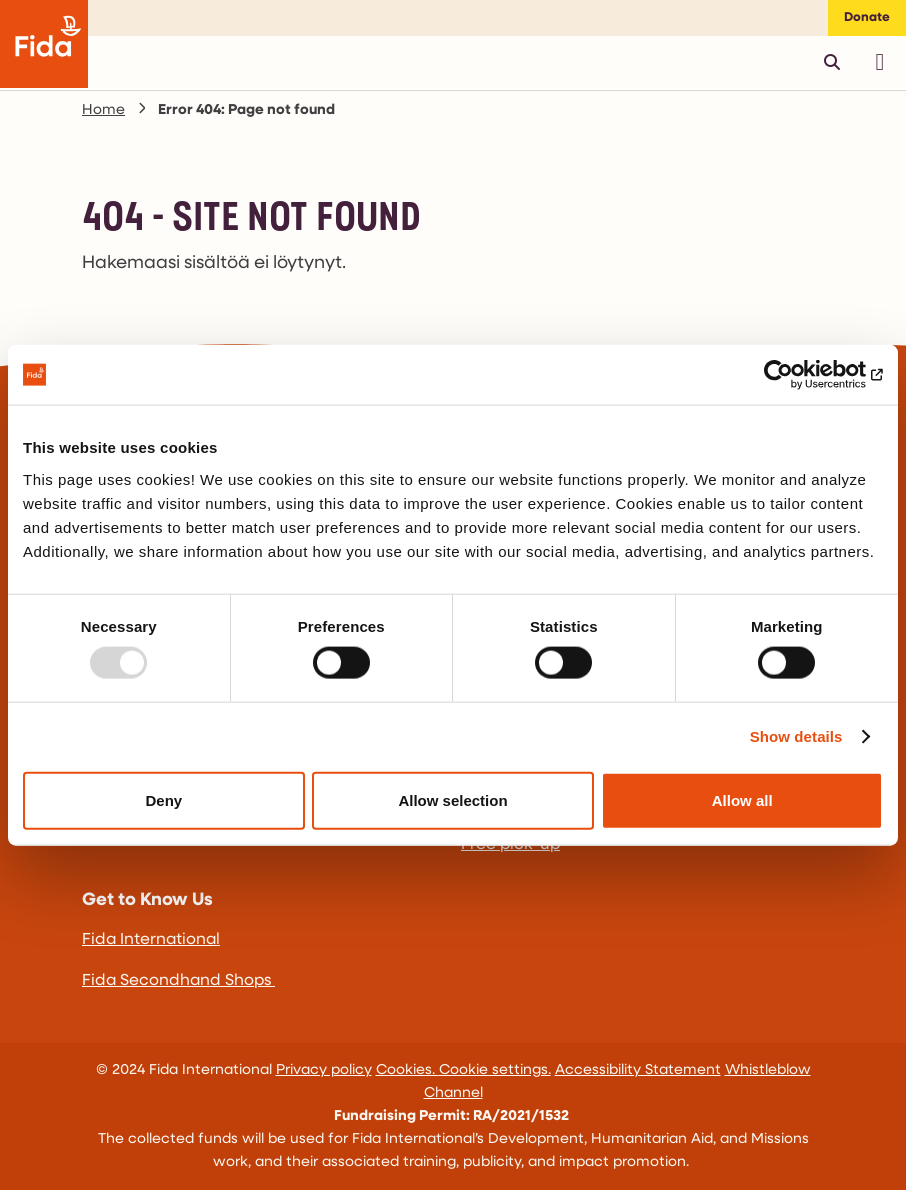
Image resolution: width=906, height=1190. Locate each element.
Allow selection (452, 799)
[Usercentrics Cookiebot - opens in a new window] (795, 375)
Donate (867, 17)
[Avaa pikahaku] (832, 62)
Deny (163, 799)
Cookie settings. (495, 1070)
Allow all (742, 799)
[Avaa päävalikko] (880, 62)
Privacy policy (324, 1070)
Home (103, 110)
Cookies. (407, 1070)
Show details (796, 736)
